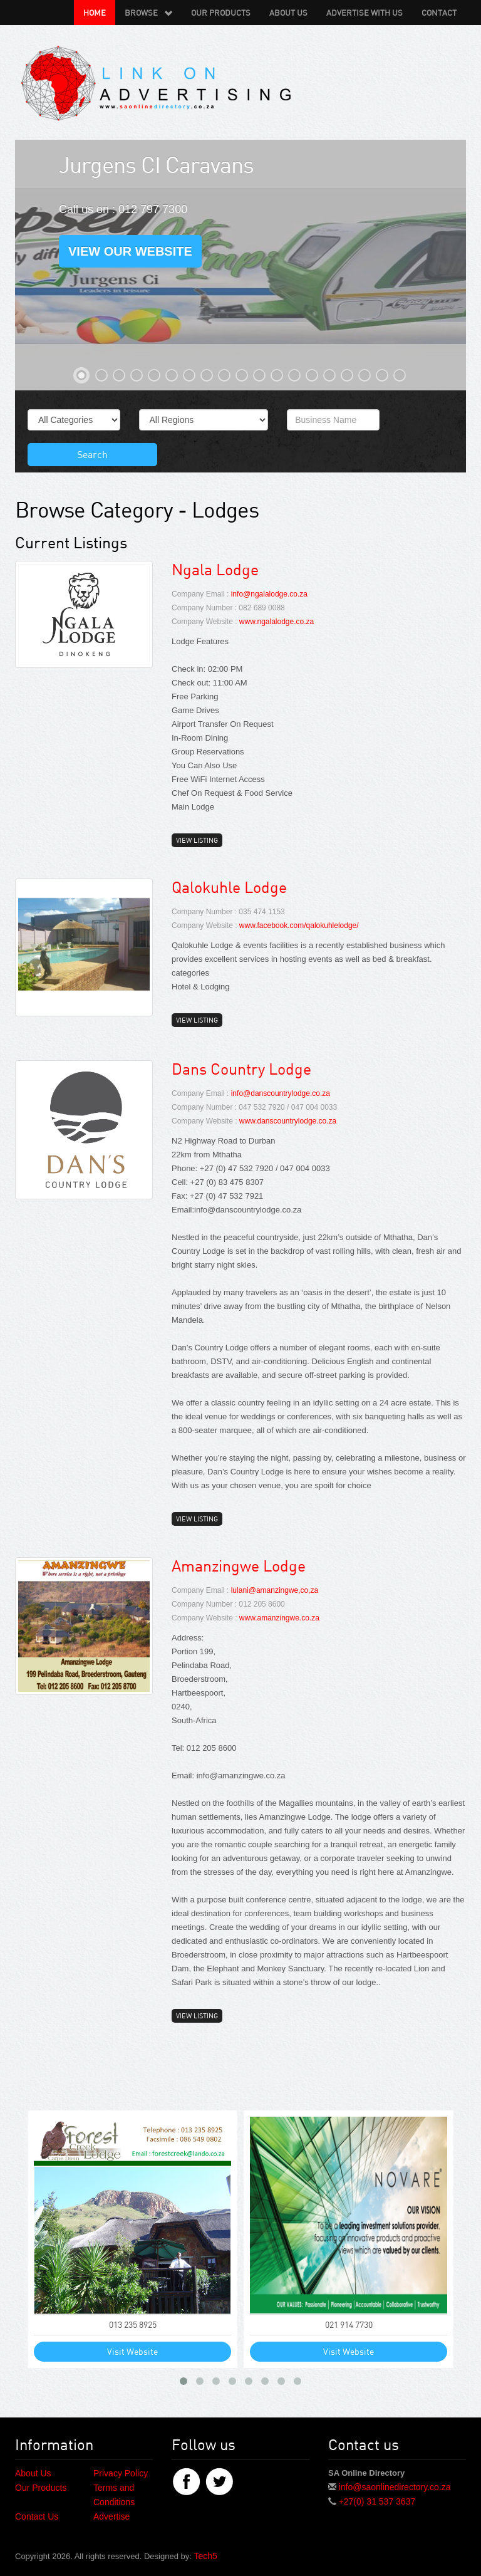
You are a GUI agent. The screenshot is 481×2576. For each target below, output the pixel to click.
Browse (148, 13)
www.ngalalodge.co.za (276, 621)
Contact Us (36, 2516)
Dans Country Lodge (241, 1068)
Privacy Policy (120, 2473)
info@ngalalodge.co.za (269, 594)
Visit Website (132, 2351)
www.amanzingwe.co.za (279, 1618)
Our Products (221, 13)
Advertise (111, 2516)
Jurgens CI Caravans (156, 164)
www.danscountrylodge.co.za (287, 1121)
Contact (439, 13)
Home (94, 13)
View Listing (197, 840)
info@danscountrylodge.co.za (280, 1093)
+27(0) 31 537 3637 (377, 2501)
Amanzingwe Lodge (239, 1565)
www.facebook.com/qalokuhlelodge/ (299, 925)
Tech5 (205, 2556)
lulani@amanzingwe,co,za (275, 1590)
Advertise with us (364, 13)
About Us (288, 13)
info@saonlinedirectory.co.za (395, 2487)
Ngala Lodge (215, 569)
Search (92, 454)
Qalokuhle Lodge (229, 887)
